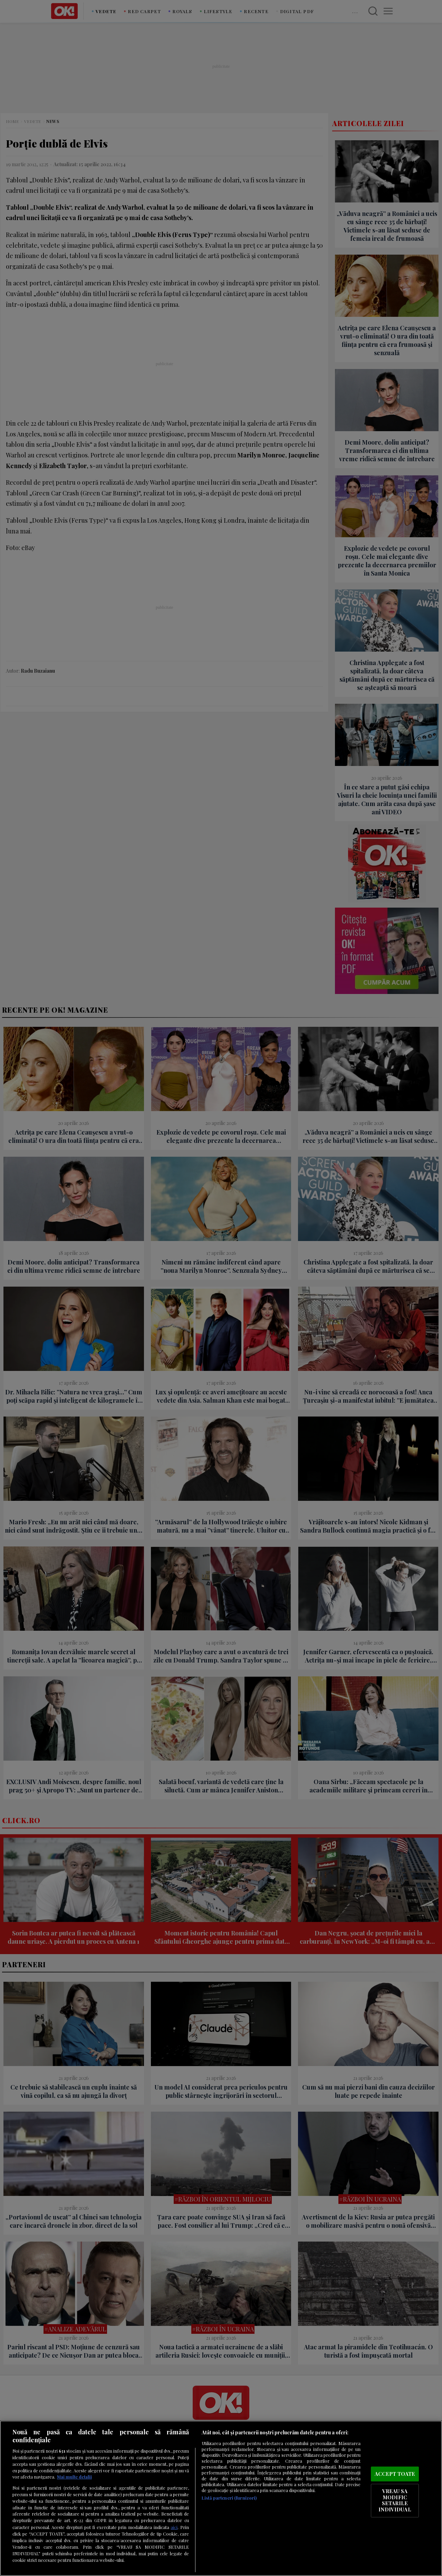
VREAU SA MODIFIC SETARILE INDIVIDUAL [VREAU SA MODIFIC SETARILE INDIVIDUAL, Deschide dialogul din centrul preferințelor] (394, 2500)
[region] (221, 2498)
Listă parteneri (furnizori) (229, 2498)
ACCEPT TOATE (395, 2473)
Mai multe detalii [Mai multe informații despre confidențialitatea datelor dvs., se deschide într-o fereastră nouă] (74, 2477)
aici (174, 2527)
